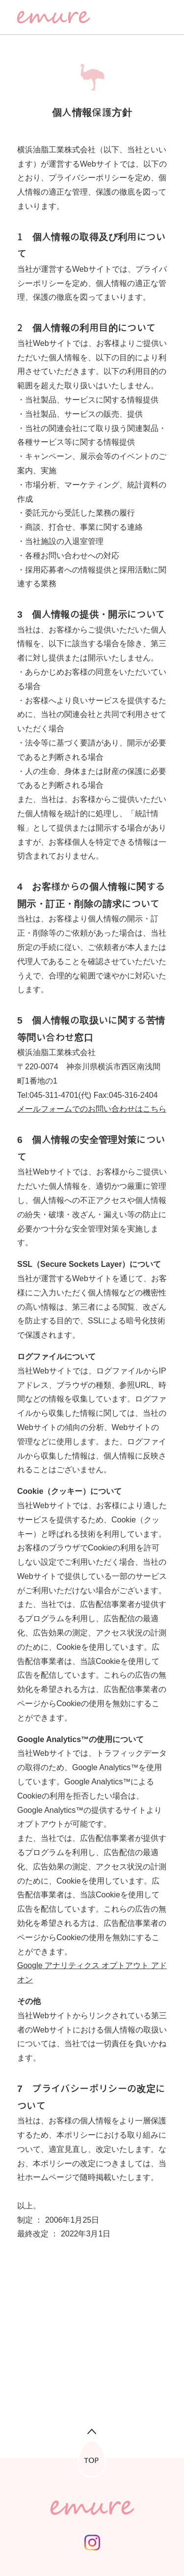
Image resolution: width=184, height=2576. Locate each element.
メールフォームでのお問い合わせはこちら (91, 1109)
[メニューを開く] (159, 17)
